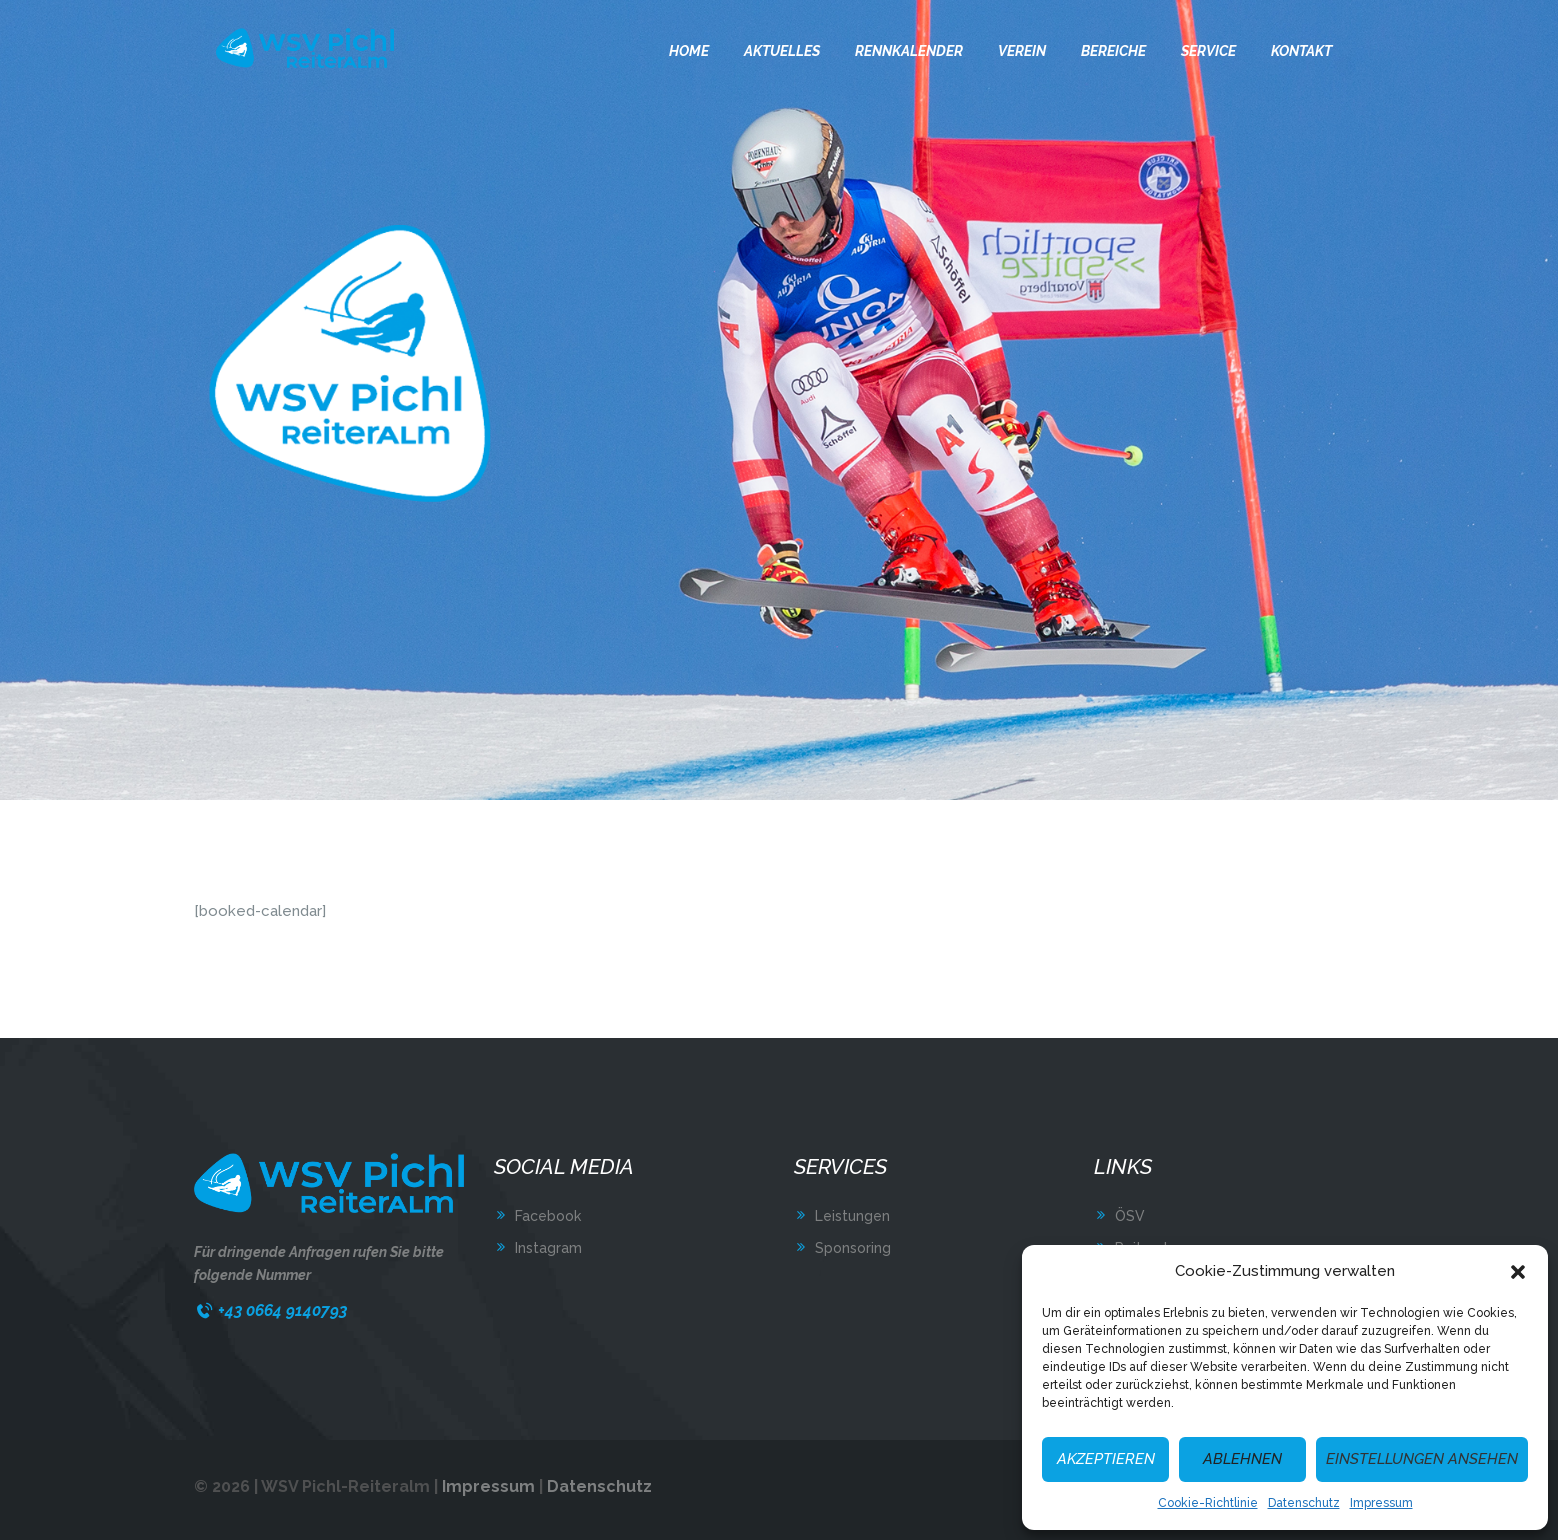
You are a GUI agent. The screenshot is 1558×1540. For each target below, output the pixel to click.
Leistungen (852, 1216)
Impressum (1381, 1503)
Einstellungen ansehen (1422, 1459)
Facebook (548, 1216)
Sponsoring (853, 1248)
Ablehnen (1242, 1459)
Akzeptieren (1106, 1459)
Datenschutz (1304, 1503)
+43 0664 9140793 (282, 1310)
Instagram (548, 1248)
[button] (1518, 1272)
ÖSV (1130, 1216)
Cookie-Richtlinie (1208, 1503)
